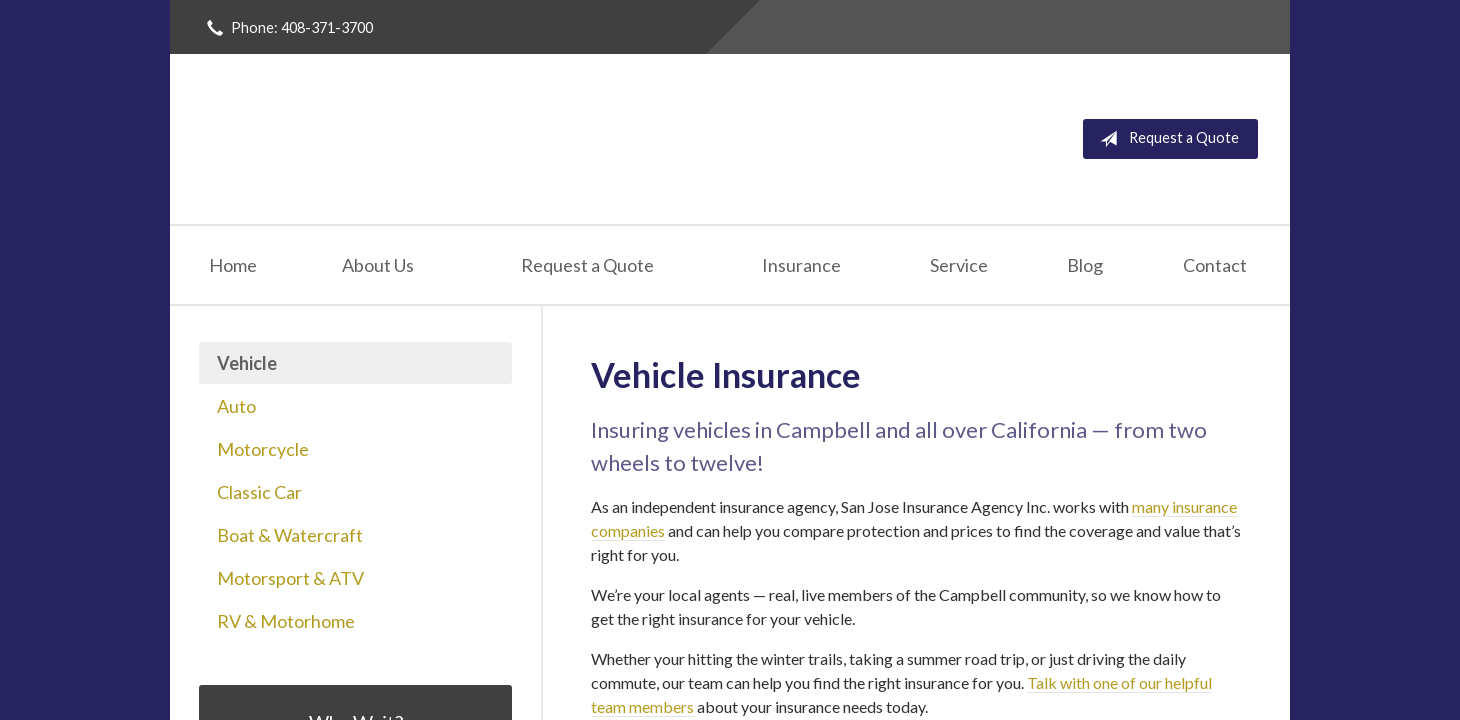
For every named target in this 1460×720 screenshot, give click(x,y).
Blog (1085, 265)
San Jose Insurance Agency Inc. (442, 139)
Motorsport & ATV (290, 578)
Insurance (801, 265)
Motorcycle (263, 449)
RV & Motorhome (286, 621)
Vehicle (247, 363)
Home (233, 265)
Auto (236, 406)
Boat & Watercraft (290, 535)
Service (959, 265)
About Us (378, 265)
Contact (1215, 265)
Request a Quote (1165, 139)
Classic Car (259, 492)
